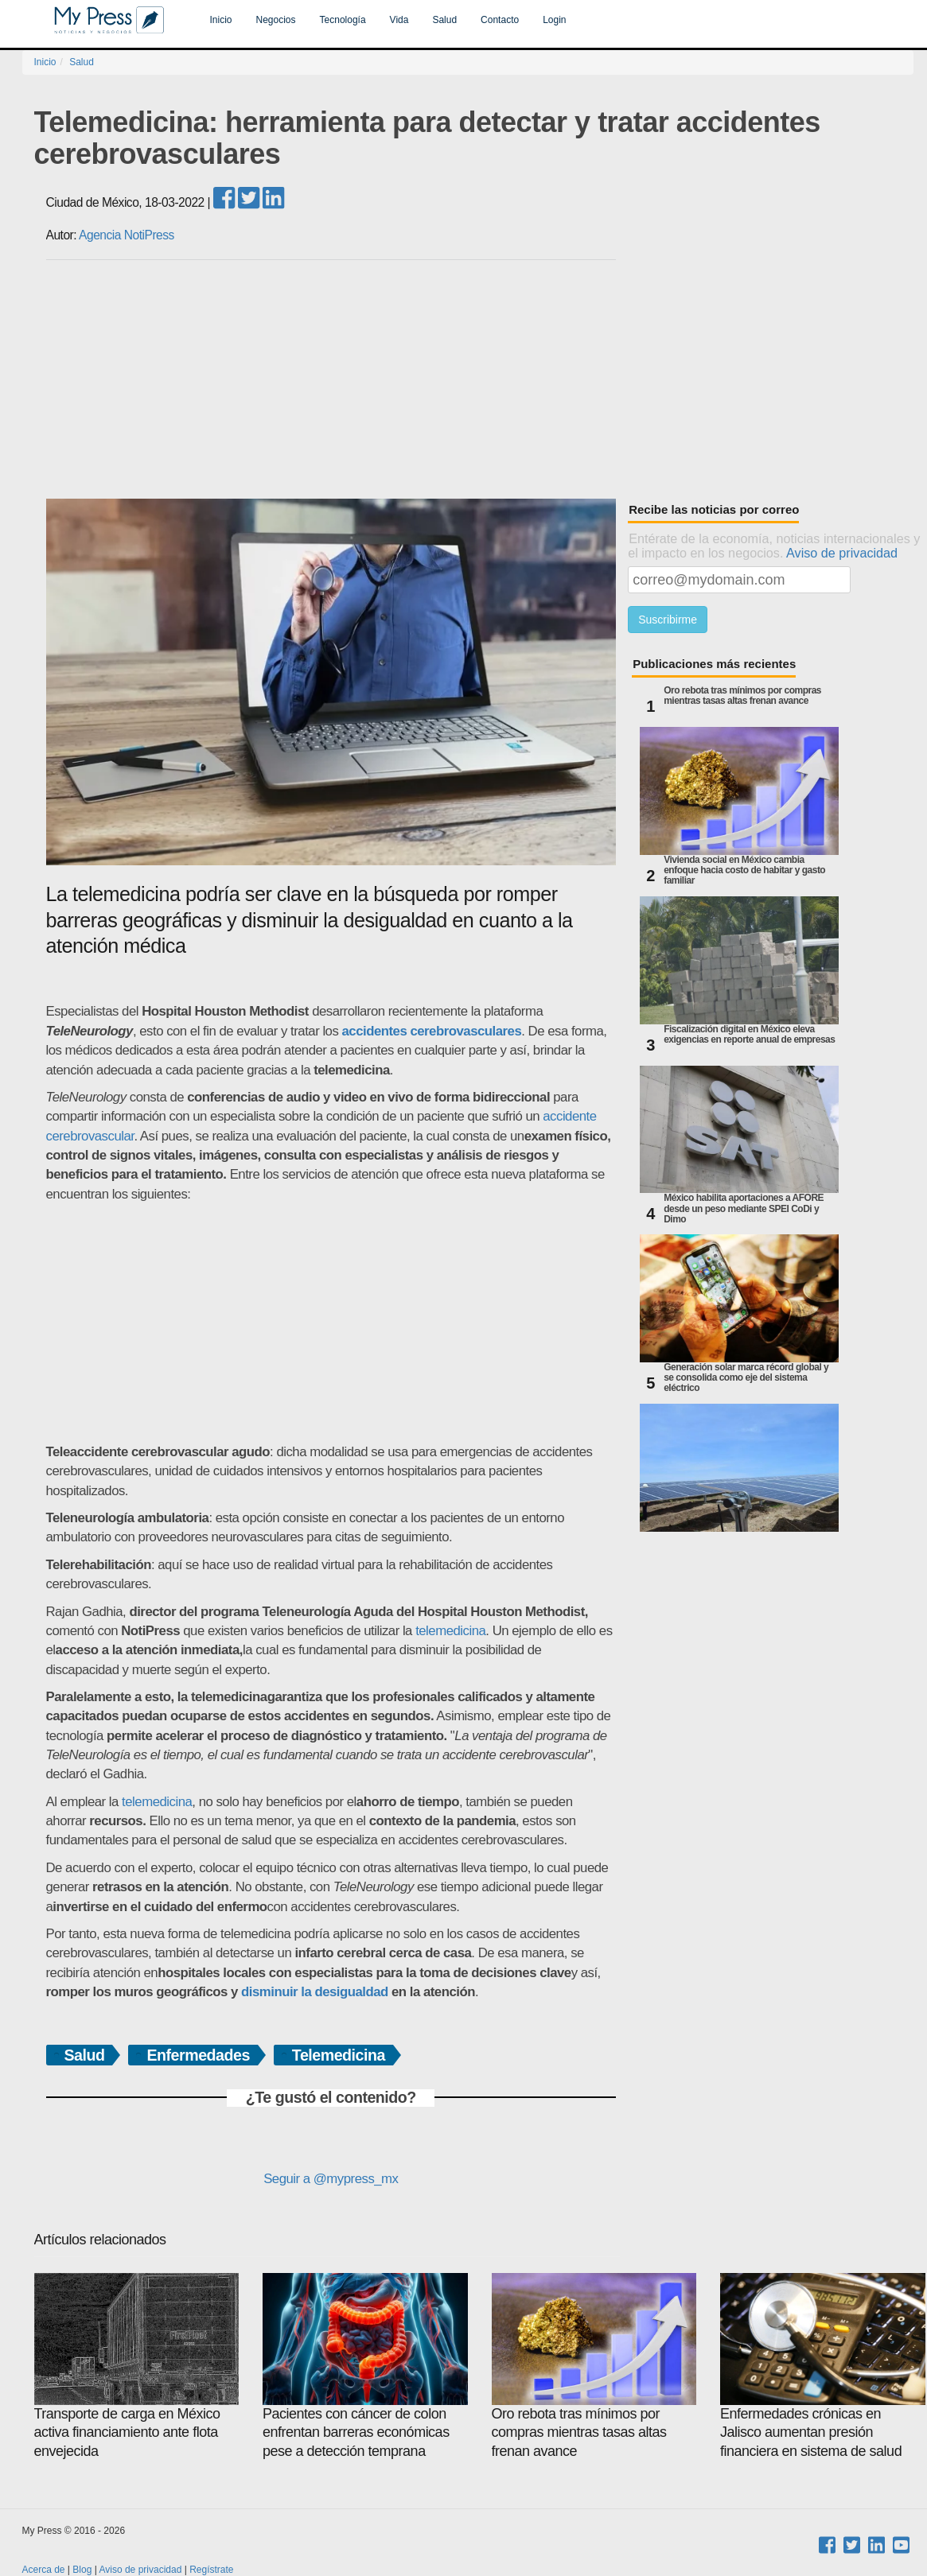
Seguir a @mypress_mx (330, 2178)
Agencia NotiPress (126, 235)
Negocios (276, 19)
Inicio (221, 19)
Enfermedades (197, 2055)
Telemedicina (338, 2055)
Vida (399, 19)
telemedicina (450, 1630)
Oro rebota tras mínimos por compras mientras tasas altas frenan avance (742, 696)
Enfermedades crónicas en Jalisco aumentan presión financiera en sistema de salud (822, 2365)
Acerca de (43, 2569)
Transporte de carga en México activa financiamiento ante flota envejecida (137, 2365)
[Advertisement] (479, 379)
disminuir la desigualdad (314, 1991)
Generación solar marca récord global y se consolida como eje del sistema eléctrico (746, 1377)
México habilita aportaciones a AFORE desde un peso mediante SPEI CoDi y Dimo (744, 1208)
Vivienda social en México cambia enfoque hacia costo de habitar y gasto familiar (744, 870)
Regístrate (211, 2569)
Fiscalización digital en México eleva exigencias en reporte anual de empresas (749, 1034)
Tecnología (343, 19)
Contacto (500, 19)
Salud (444, 19)
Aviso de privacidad (842, 553)
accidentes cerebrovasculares (432, 1031)
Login (554, 19)
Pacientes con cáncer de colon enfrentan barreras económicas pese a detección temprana (365, 2365)
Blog (82, 2569)
